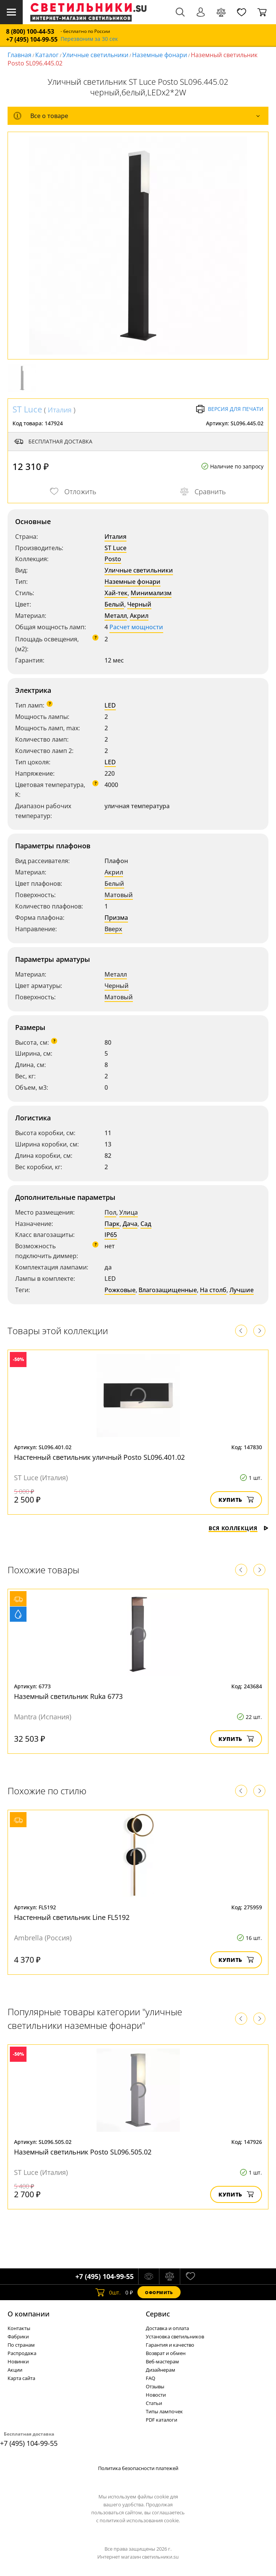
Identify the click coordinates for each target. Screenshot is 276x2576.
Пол (110, 1212)
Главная (19, 55)
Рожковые (120, 1290)
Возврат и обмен (166, 2353)
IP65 (110, 1234)
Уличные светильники (95, 55)
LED (110, 705)
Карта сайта (21, 2378)
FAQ (150, 2378)
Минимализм (151, 593)
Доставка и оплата (167, 2328)
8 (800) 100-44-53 (30, 32)
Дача (130, 1224)
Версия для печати (230, 409)
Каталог (47, 55)
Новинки (18, 2361)
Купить (236, 1499)
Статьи (154, 2403)
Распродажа (22, 2353)
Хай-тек (116, 593)
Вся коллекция (238, 1528)
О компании (29, 2313)
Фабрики (18, 2336)
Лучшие (241, 1290)
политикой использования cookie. (140, 2520)
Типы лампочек (164, 2411)
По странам (21, 2344)
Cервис (158, 2313)
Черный (139, 604)
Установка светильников (175, 2336)
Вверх (113, 929)
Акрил (139, 615)
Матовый (118, 895)
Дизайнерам (160, 2369)
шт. (108, 2292)
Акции (15, 2369)
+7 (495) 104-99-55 (32, 40)
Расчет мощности (136, 627)
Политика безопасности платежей (138, 2468)
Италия (60, 409)
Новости (156, 2394)
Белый (114, 604)
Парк (112, 1224)
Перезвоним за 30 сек (89, 39)
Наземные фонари (159, 55)
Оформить (159, 2292)
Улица (128, 1212)
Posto (112, 559)
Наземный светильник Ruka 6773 (68, 1696)
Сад (145, 1224)
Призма (116, 917)
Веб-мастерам (162, 2361)
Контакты (19, 2328)
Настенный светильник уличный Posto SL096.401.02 (99, 1457)
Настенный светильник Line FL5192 (71, 1917)
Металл (115, 615)
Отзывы (155, 2386)
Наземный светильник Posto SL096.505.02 (82, 2151)
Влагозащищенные (168, 1290)
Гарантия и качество (170, 2344)
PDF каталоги (161, 2419)
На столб (213, 1290)
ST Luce (27, 409)
